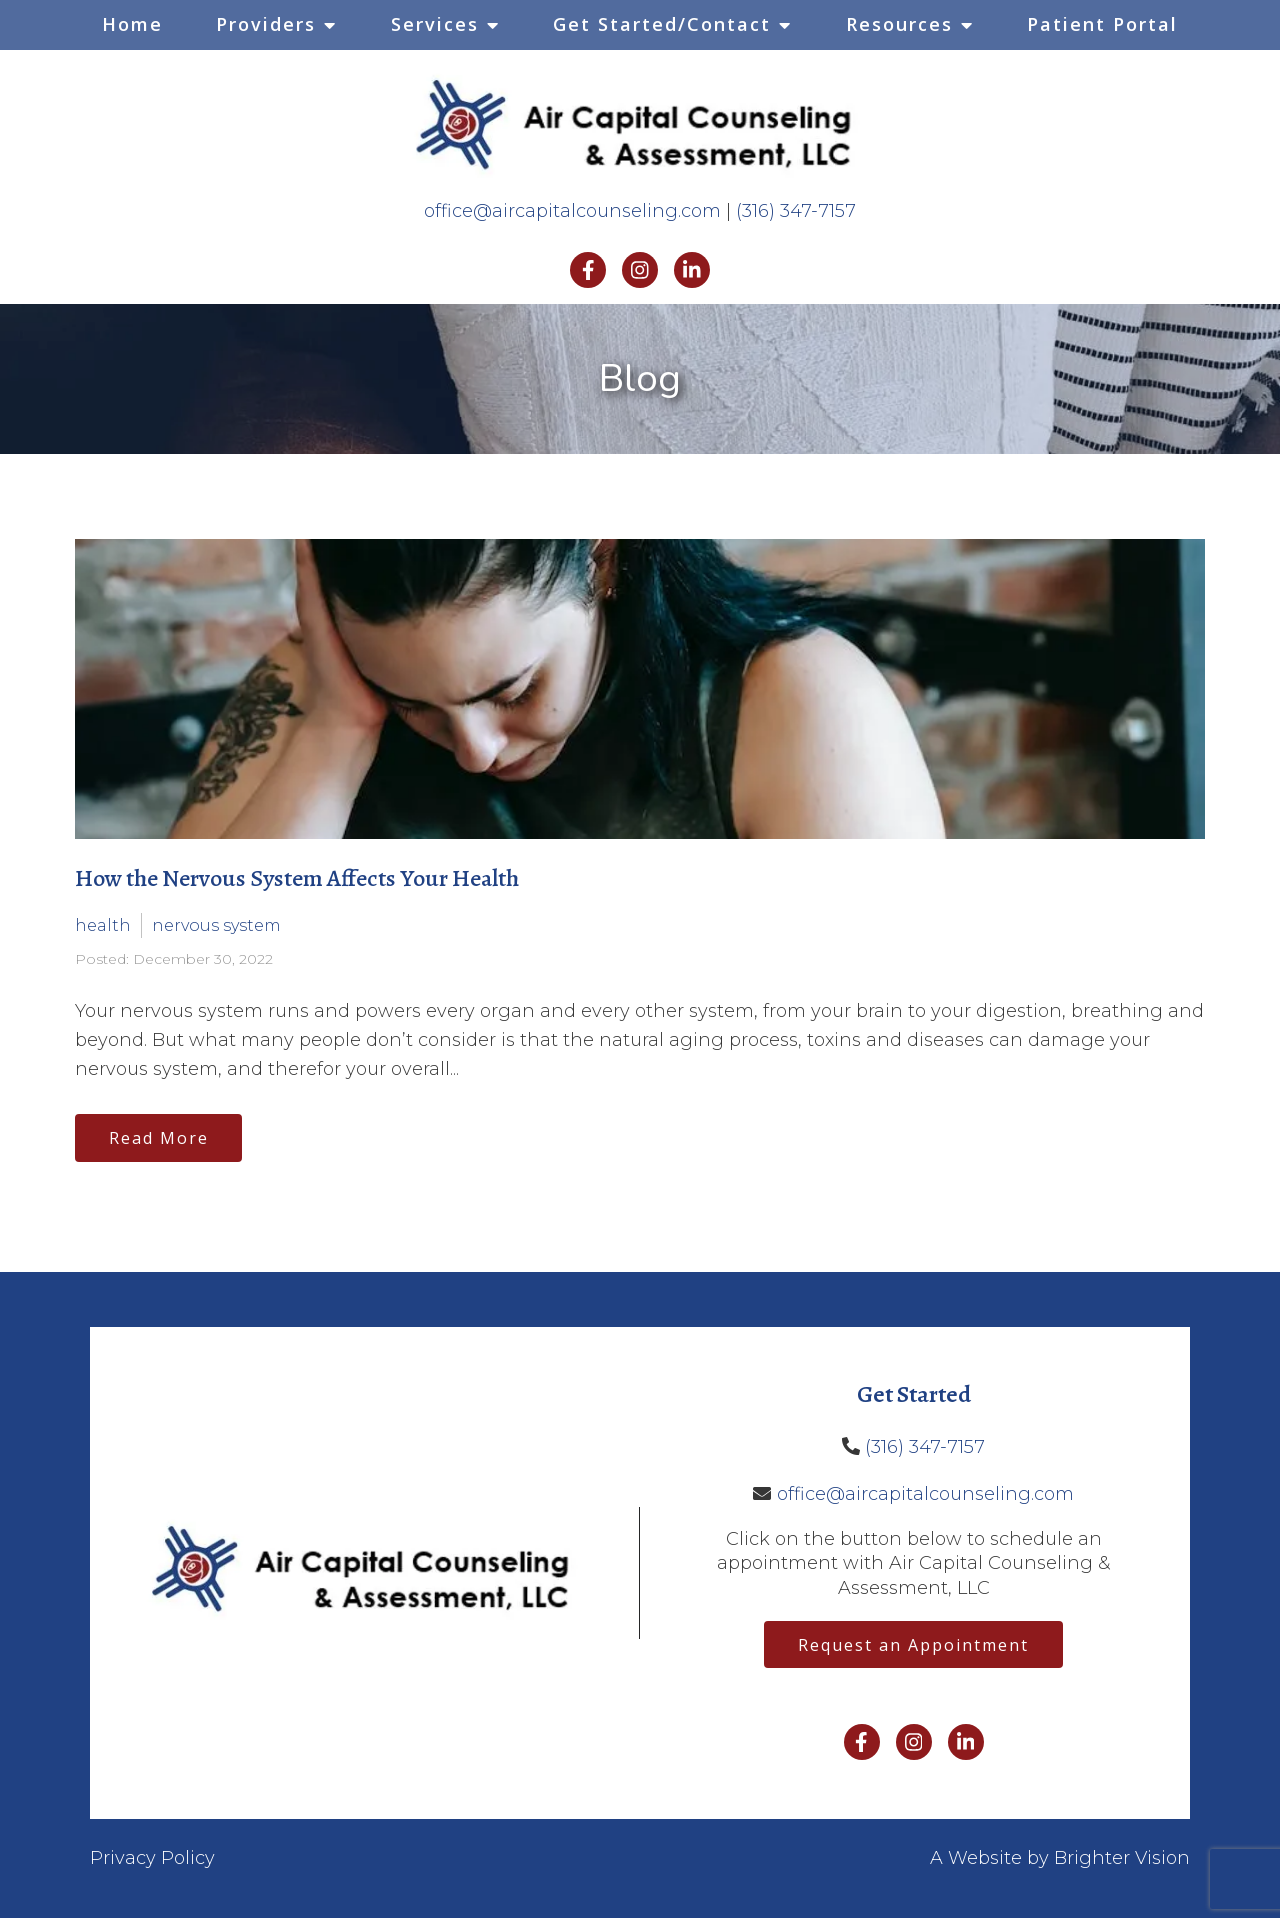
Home (132, 24)
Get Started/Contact (662, 24)
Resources (899, 24)
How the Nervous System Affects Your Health (297, 878)
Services (435, 24)
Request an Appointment (913, 1648)
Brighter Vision (1122, 1863)
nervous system (216, 925)
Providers (266, 24)
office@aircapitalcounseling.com (572, 211)
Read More (162, 1139)
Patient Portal (1102, 24)
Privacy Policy (152, 1863)
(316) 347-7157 (796, 211)
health (103, 925)
